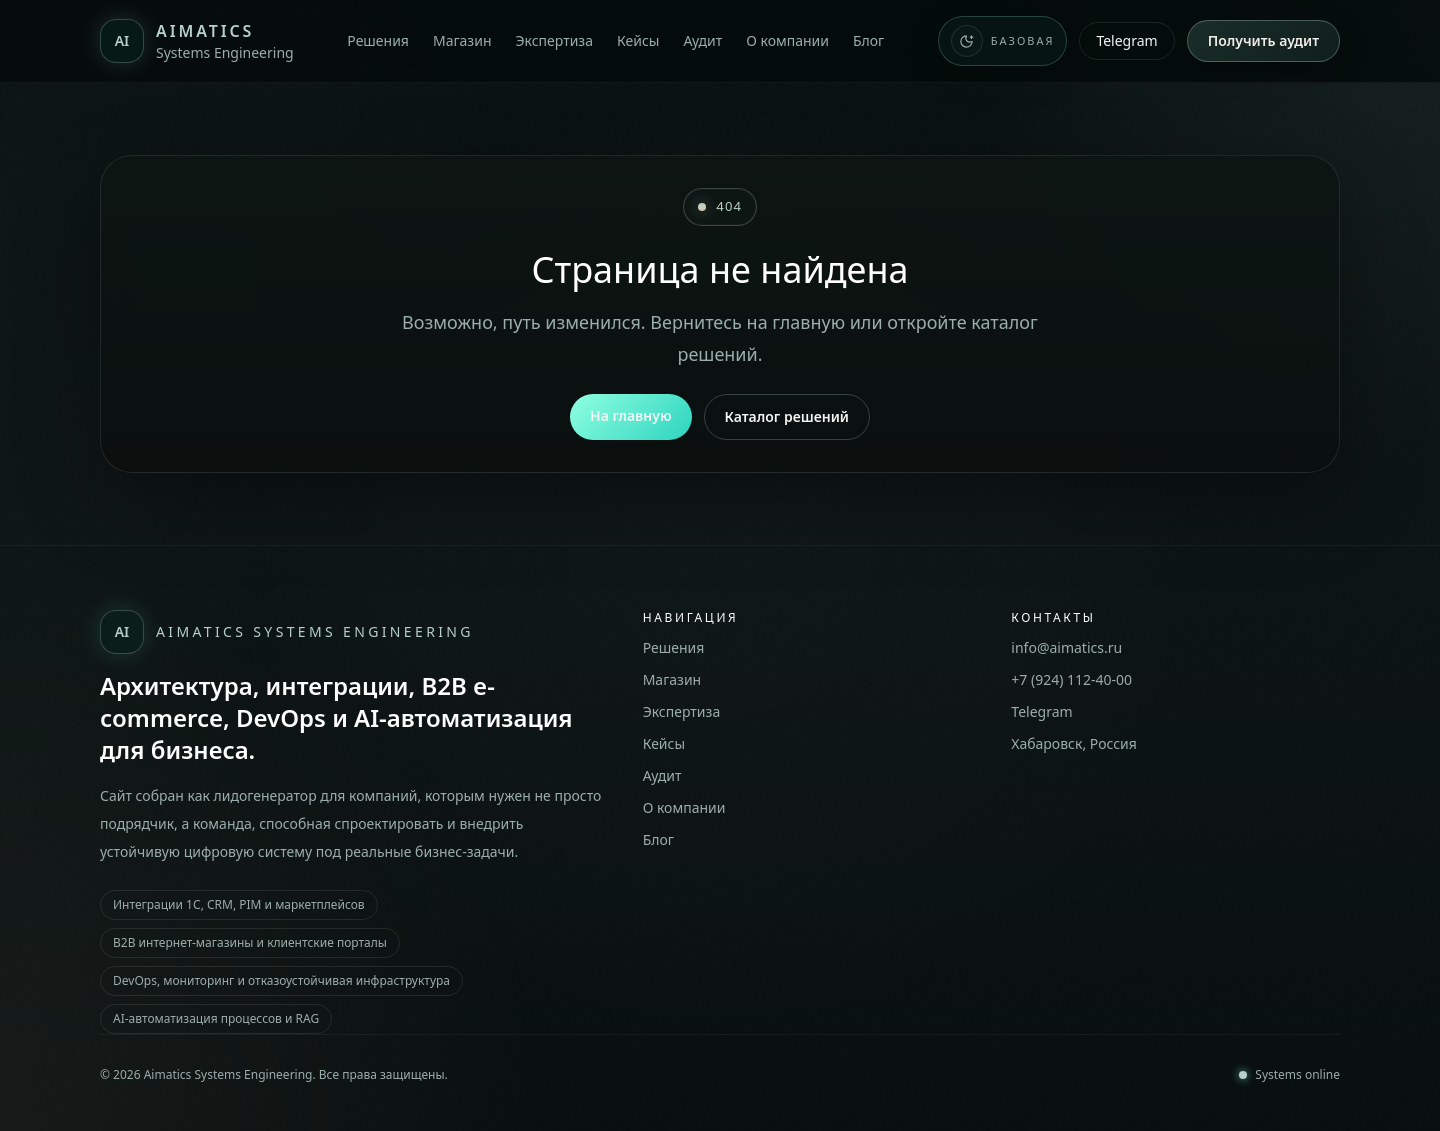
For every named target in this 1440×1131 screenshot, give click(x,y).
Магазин (462, 40)
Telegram (1126, 40)
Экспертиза (554, 40)
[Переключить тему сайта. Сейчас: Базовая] (1003, 41)
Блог (868, 40)
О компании (787, 40)
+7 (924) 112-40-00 (1071, 679)
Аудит (702, 40)
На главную (631, 415)
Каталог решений (787, 416)
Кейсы (638, 40)
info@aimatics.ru (1066, 647)
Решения (378, 40)
